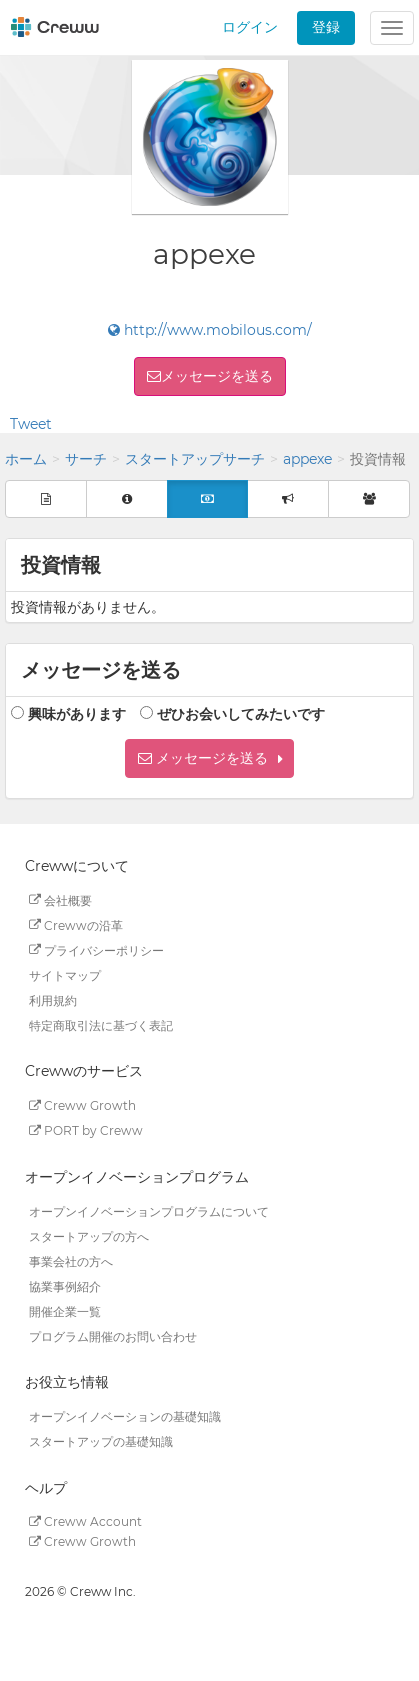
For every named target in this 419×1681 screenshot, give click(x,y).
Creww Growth (82, 1105)
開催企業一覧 (65, 1310)
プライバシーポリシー (96, 949)
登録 (326, 27)
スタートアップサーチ (195, 459)
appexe (307, 459)
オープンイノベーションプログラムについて (149, 1210)
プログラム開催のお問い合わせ (113, 1335)
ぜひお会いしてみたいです (241, 714)
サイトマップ (65, 974)
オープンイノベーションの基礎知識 (125, 1416)
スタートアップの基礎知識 (101, 1441)
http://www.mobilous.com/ (210, 330)
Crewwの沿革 (76, 924)
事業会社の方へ (71, 1260)
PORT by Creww (86, 1130)
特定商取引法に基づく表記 (101, 1024)
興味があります (77, 714)
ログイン (250, 27)
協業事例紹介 (65, 1285)
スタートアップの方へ (89, 1235)
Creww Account (85, 1521)
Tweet (31, 424)
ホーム (26, 459)
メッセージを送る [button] (217, 376)
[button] (209, 758)
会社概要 (60, 899)
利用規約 (53, 999)
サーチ (86, 459)
